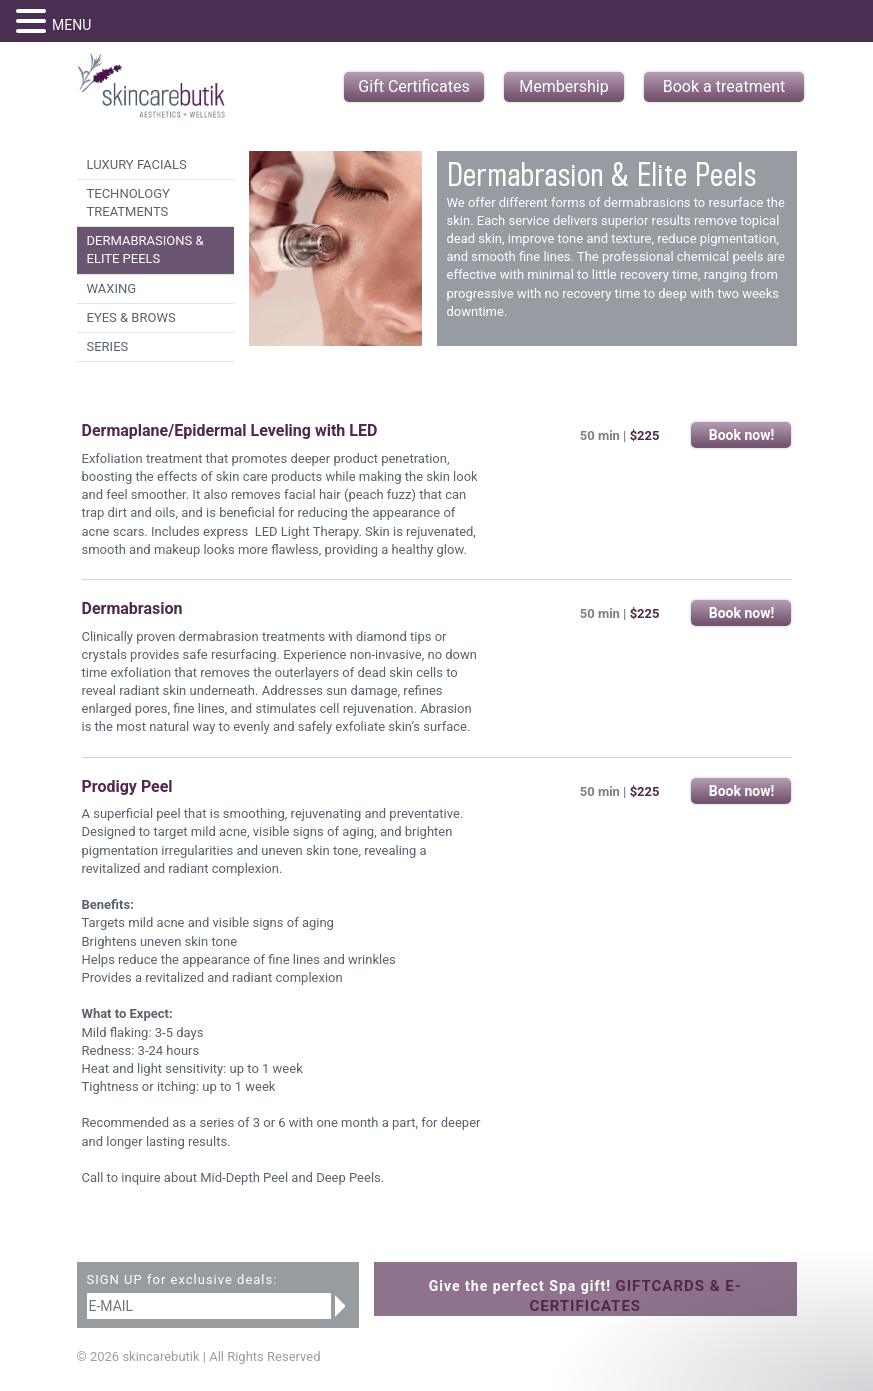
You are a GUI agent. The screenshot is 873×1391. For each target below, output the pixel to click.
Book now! (742, 435)
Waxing (112, 288)
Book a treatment (724, 86)
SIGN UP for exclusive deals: (182, 1280)
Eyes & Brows (131, 317)
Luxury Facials (137, 164)
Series (108, 346)
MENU (71, 25)
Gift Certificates (413, 86)
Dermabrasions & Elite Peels (145, 249)
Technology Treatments (128, 202)
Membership (563, 86)
